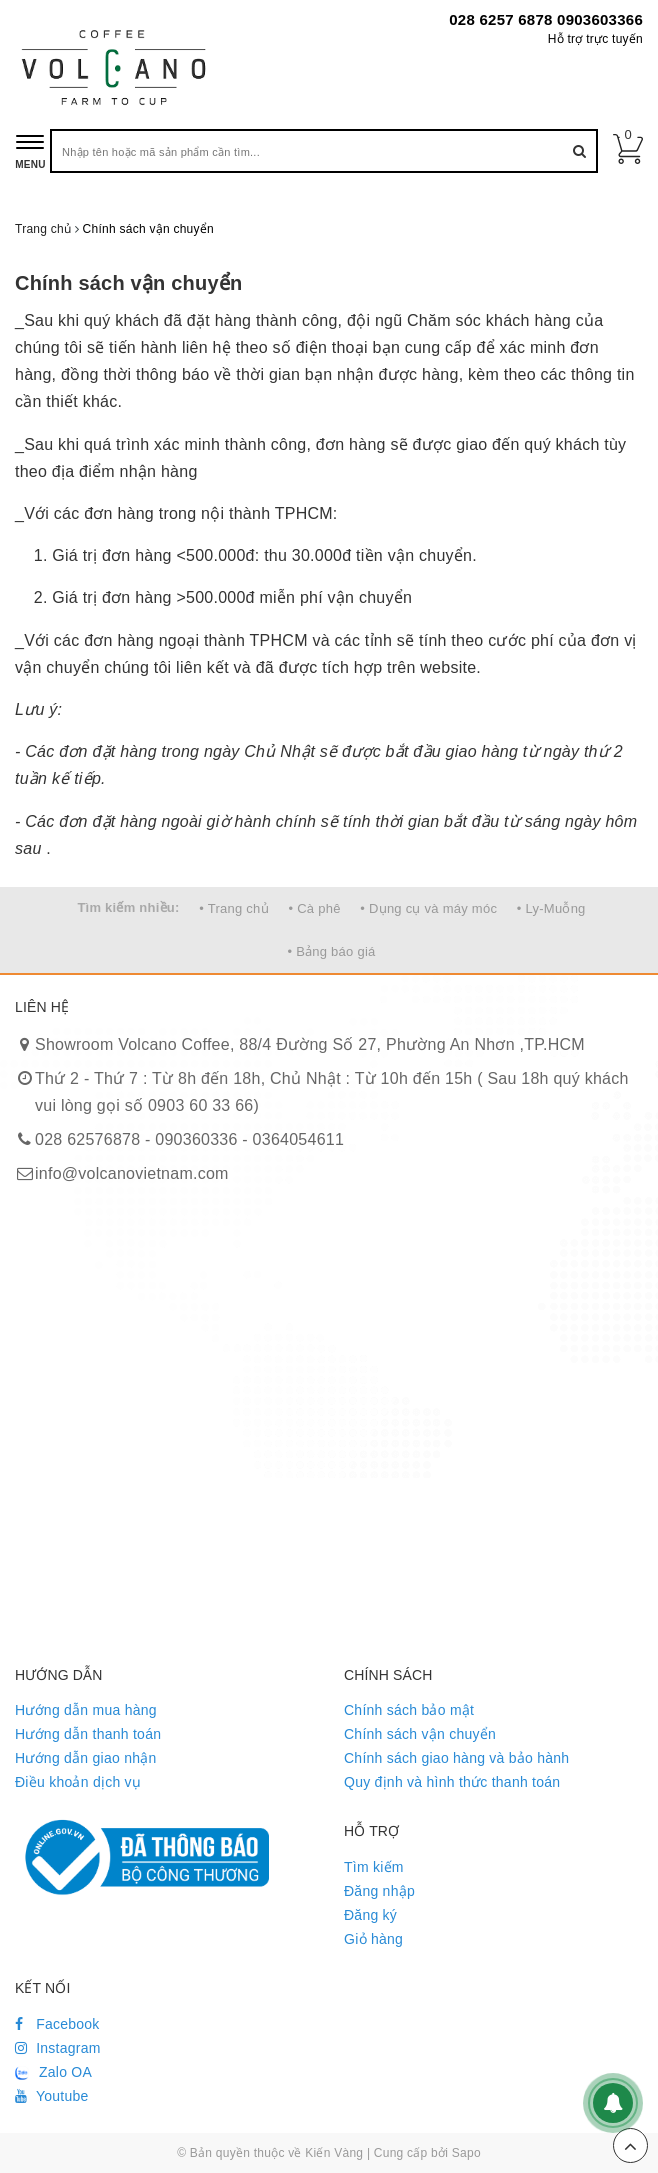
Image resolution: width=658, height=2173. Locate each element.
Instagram (58, 2048)
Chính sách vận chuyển (128, 283)
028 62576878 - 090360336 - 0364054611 (189, 1139)
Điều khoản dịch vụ (78, 1782)
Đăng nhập (379, 1891)
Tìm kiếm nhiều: (128, 907)
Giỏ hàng (373, 1939)
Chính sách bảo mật (409, 1710)
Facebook (57, 2024)
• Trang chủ (234, 908)
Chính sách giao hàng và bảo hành (456, 1758)
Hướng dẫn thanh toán (88, 1734)
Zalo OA (53, 2072)
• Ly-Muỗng (551, 908)
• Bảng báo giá (331, 951)
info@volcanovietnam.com (132, 1173)
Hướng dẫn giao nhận (86, 1758)
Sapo (466, 2153)
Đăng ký (370, 1915)
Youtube (52, 2096)
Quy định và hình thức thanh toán (452, 1782)
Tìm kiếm (374, 1867)
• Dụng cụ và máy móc (428, 908)
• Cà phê (315, 908)
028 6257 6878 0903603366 (546, 19)
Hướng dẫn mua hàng (86, 1710)
